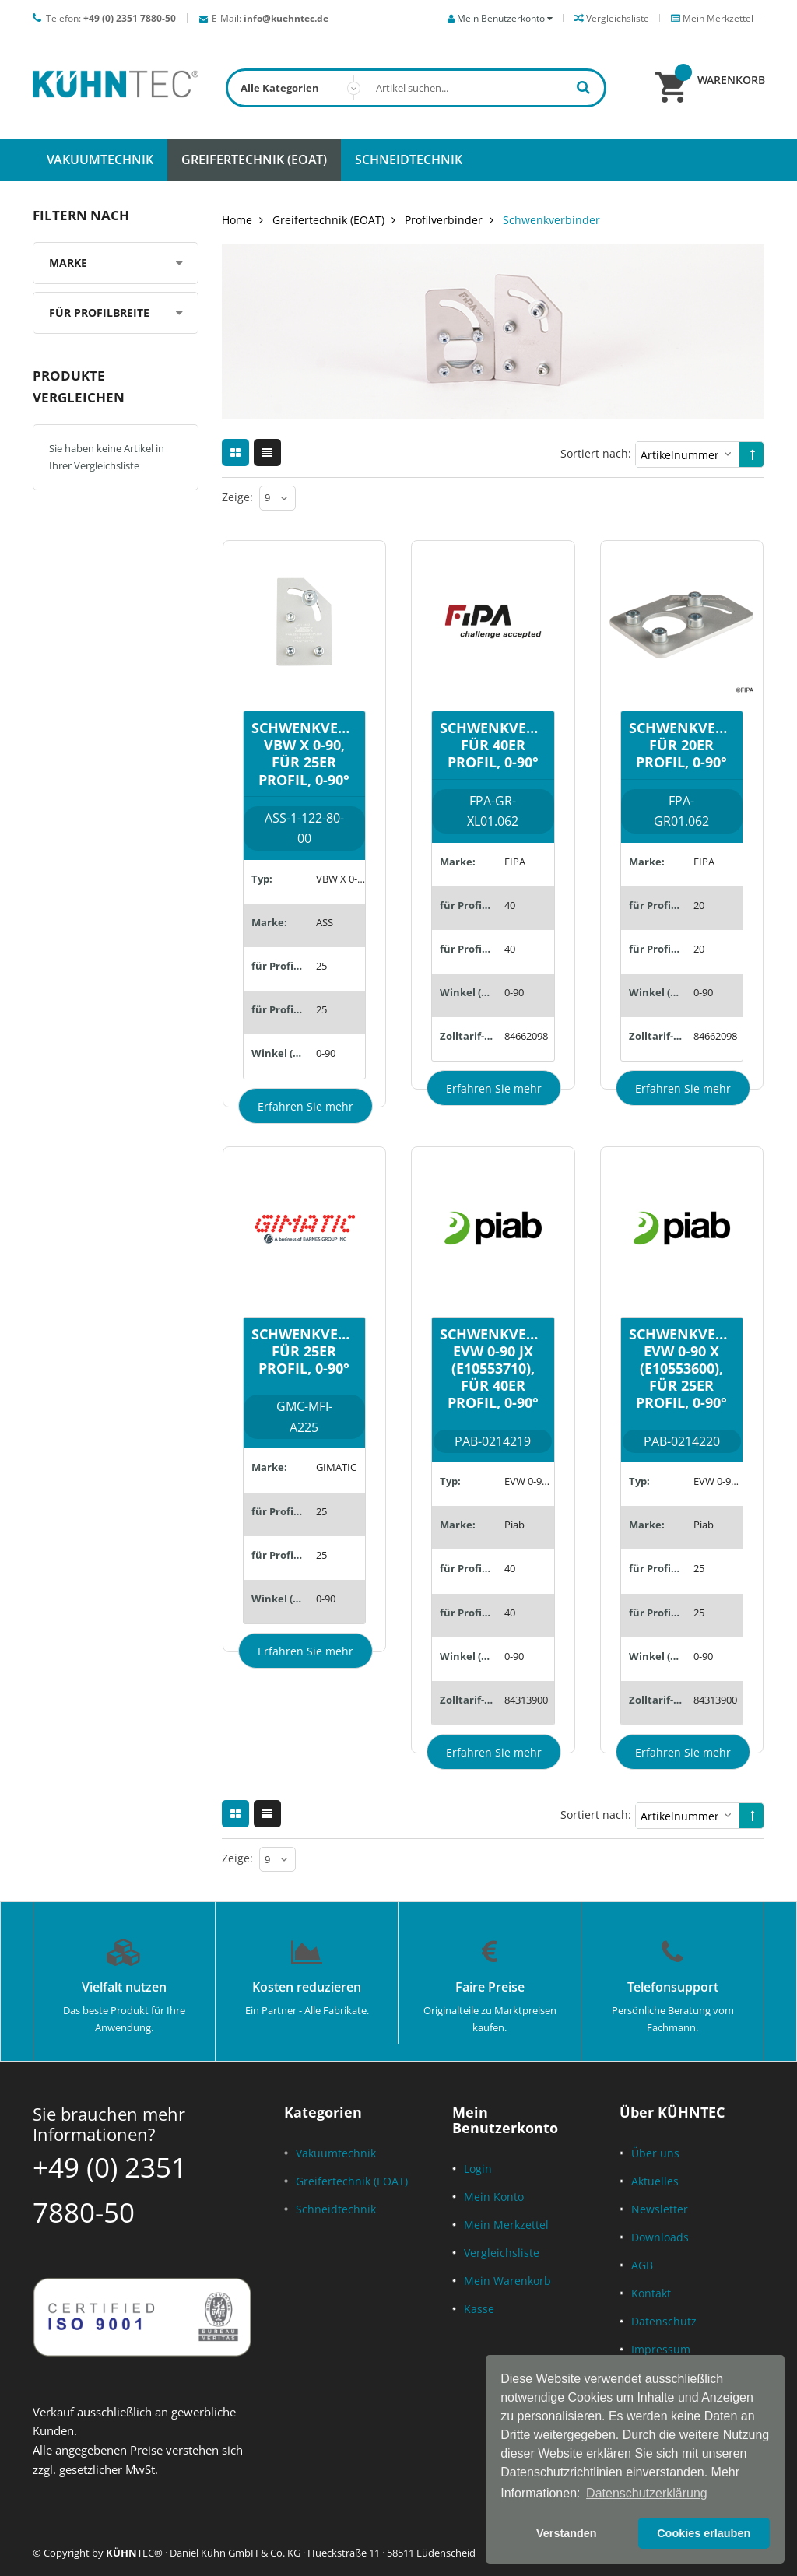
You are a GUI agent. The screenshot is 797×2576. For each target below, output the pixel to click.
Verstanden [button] (566, 2533)
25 (321, 966)
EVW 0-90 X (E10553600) (718, 1481)
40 (509, 905)
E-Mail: (270, 18)
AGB (642, 2265)
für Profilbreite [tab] (99, 312)
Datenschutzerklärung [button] (646, 2493)
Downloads (660, 2237)
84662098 (526, 1036)
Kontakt (651, 2293)
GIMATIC (336, 1467)
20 (698, 905)
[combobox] (416, 88)
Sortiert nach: (595, 453)
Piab (514, 1525)
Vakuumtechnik (336, 2153)
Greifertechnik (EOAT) (328, 219)
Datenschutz (664, 2321)
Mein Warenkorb (507, 2280)
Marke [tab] (68, 262)
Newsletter (659, 2209)
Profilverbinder (444, 219)
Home (237, 219)
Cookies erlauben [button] (703, 2533)
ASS (324, 922)
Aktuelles (655, 2181)
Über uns (655, 2153)
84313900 (526, 1700)
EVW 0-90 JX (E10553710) (528, 1481)
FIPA (514, 862)
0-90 (325, 1053)
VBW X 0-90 (340, 879)
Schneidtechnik (336, 2209)
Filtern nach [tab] (81, 215)
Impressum (660, 2349)
